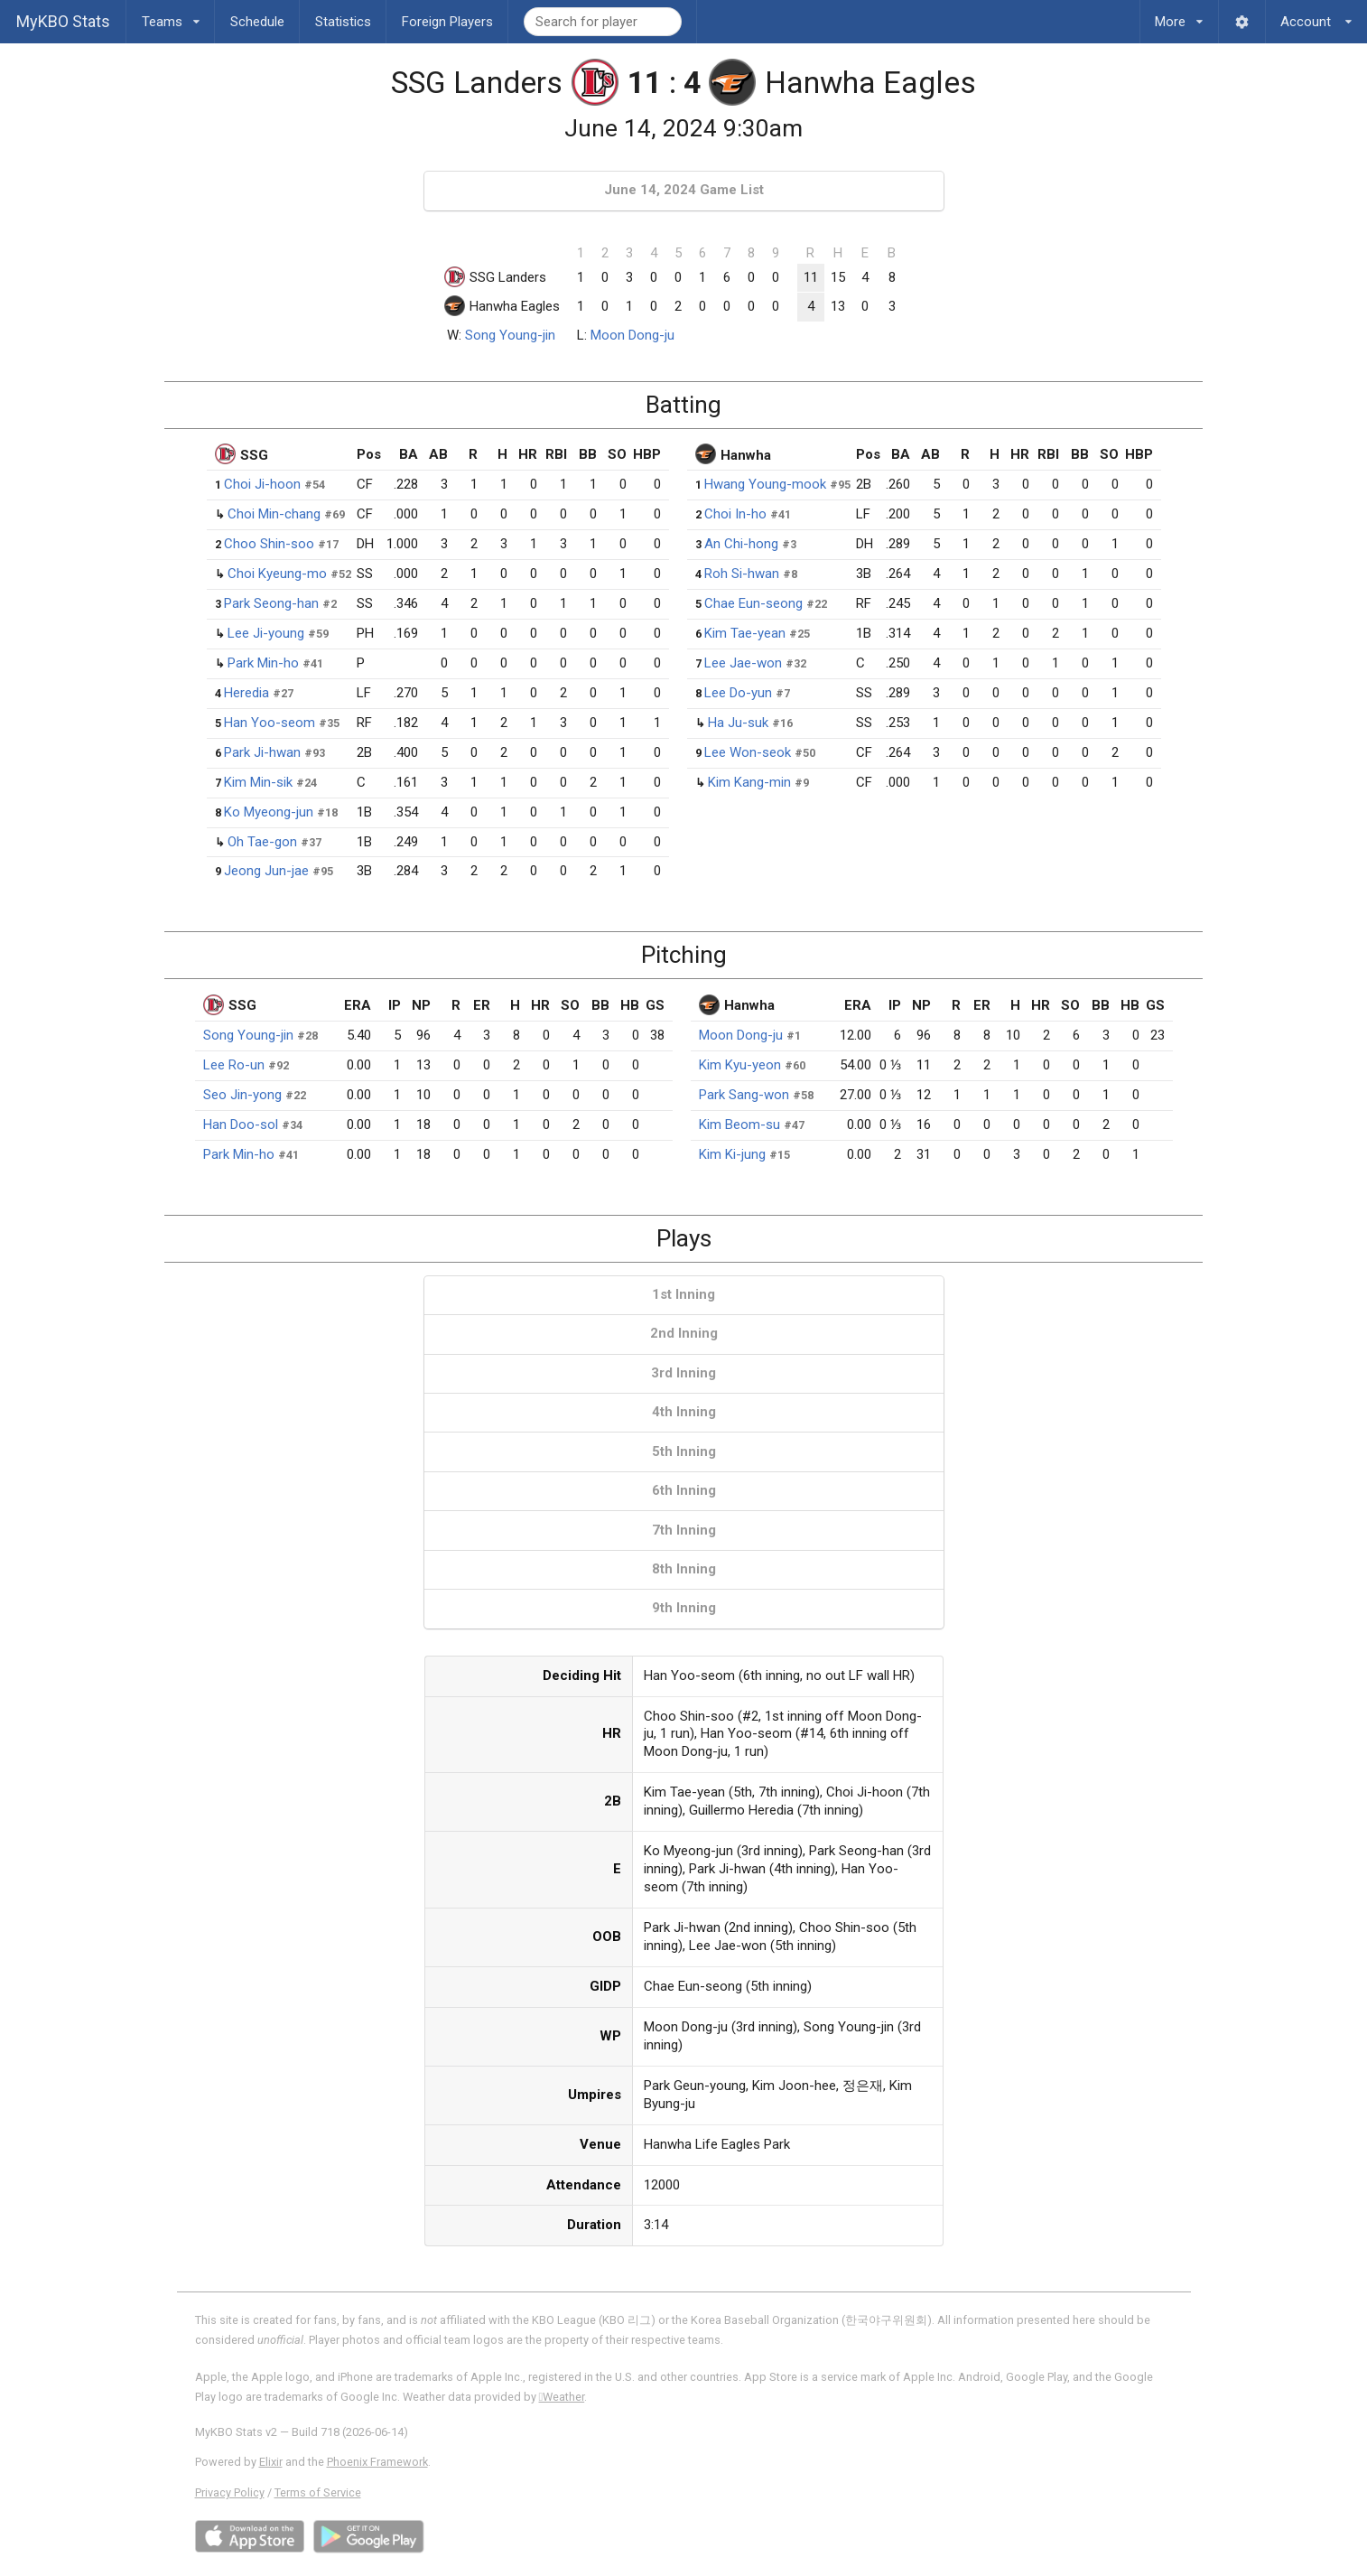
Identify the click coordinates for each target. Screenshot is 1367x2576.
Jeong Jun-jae (266, 871)
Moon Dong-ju (632, 335)
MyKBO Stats (63, 21)
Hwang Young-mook (765, 484)
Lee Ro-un (234, 1065)
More (1179, 15)
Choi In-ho (735, 514)
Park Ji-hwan (262, 752)
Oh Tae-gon (262, 842)
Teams (170, 15)
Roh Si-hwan (741, 573)
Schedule (257, 22)
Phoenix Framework (377, 2462)
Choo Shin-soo (269, 544)
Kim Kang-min (749, 782)
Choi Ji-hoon (262, 484)
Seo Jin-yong (242, 1095)
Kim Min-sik (258, 782)
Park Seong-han (271, 603)
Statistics (343, 22)
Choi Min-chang (274, 514)
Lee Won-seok (747, 752)
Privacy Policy (230, 2492)
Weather (562, 2396)
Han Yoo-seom (269, 722)
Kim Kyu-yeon (740, 1065)
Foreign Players (447, 22)
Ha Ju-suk (738, 722)
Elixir (271, 2462)
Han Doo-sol (240, 1124)
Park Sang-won (744, 1095)
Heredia (246, 693)
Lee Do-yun (738, 693)
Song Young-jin (510, 335)
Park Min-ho (263, 663)
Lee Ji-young (266, 633)
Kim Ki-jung (732, 1154)
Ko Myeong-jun (268, 812)
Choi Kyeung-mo (277, 573)
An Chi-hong (741, 544)
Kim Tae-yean (745, 633)
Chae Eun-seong (753, 603)
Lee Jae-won (743, 663)
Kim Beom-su (739, 1124)
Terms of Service (317, 2492)
